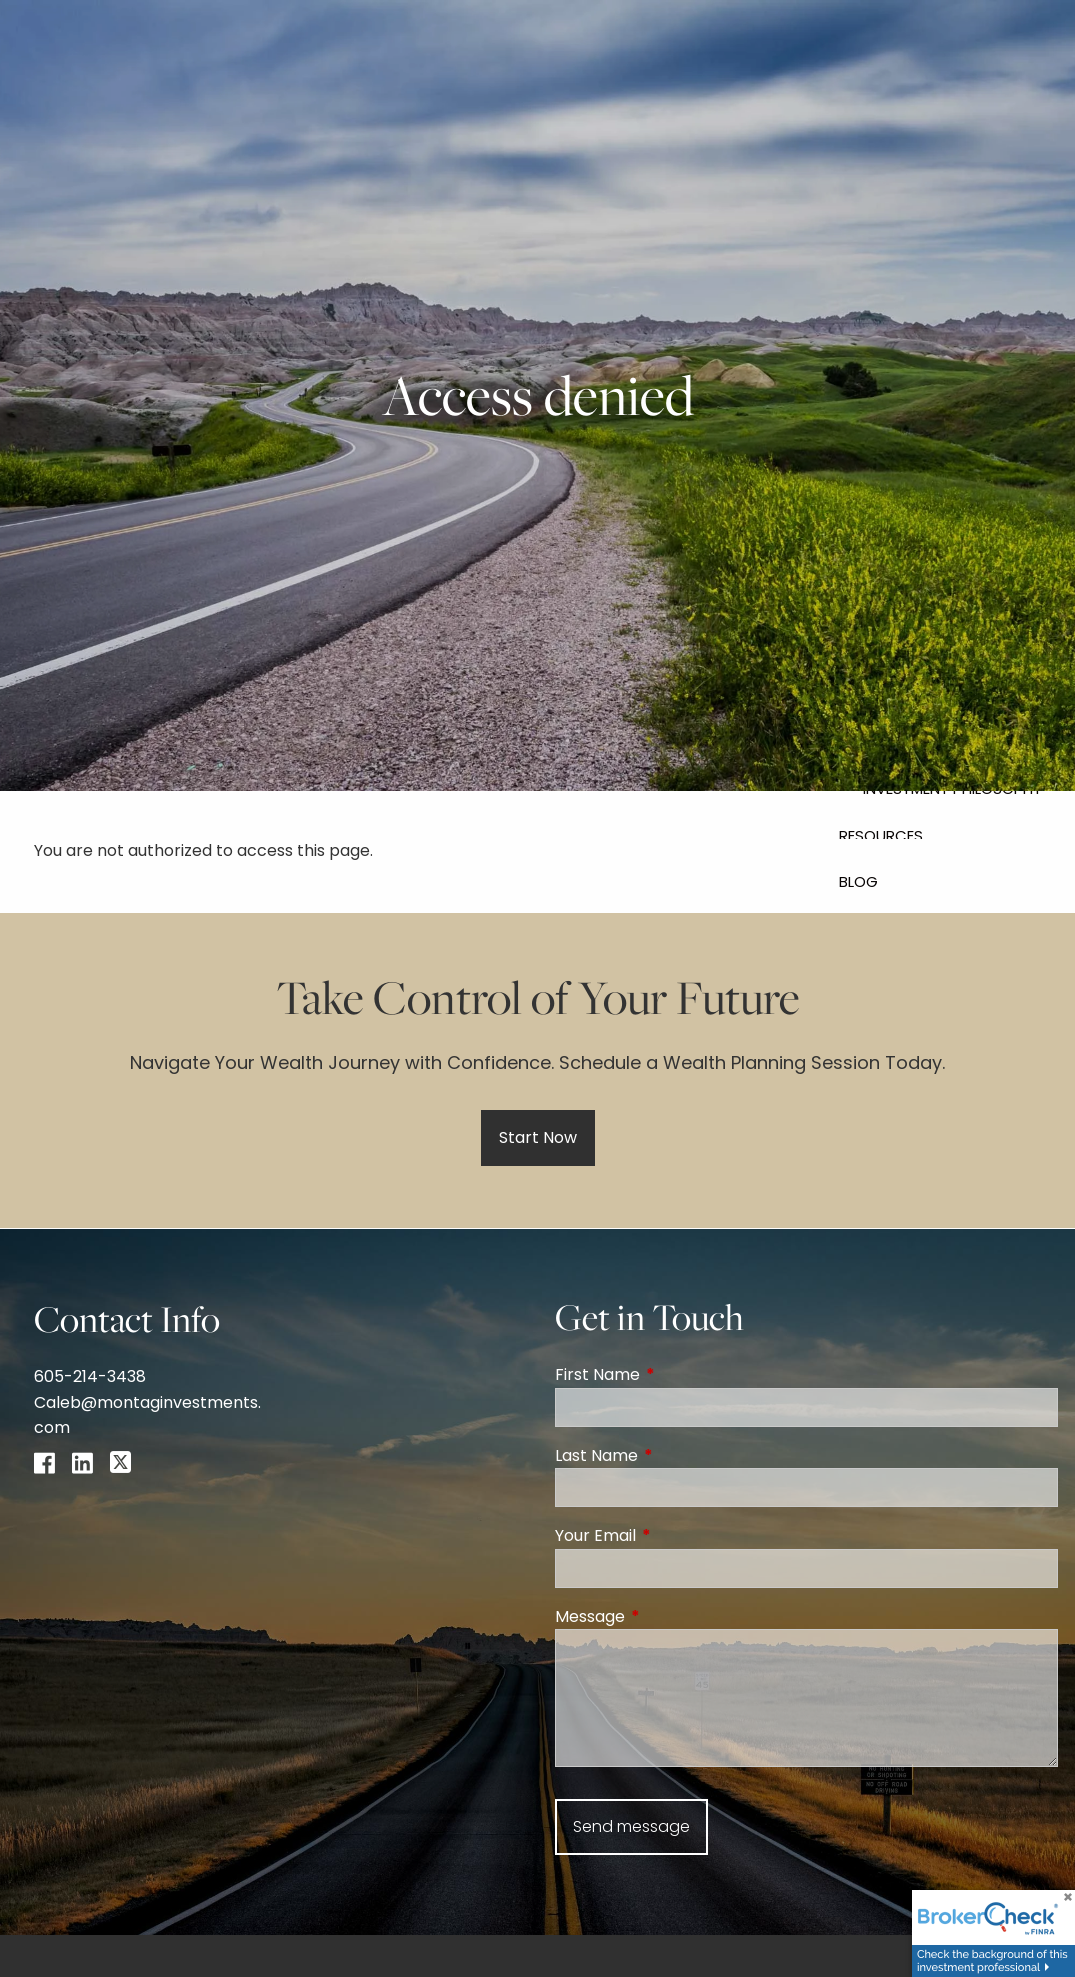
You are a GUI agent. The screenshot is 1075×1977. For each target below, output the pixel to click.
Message (670, 1616)
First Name (677, 1374)
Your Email (675, 1535)
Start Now (538, 1137)
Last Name (676, 1455)
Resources (881, 835)
